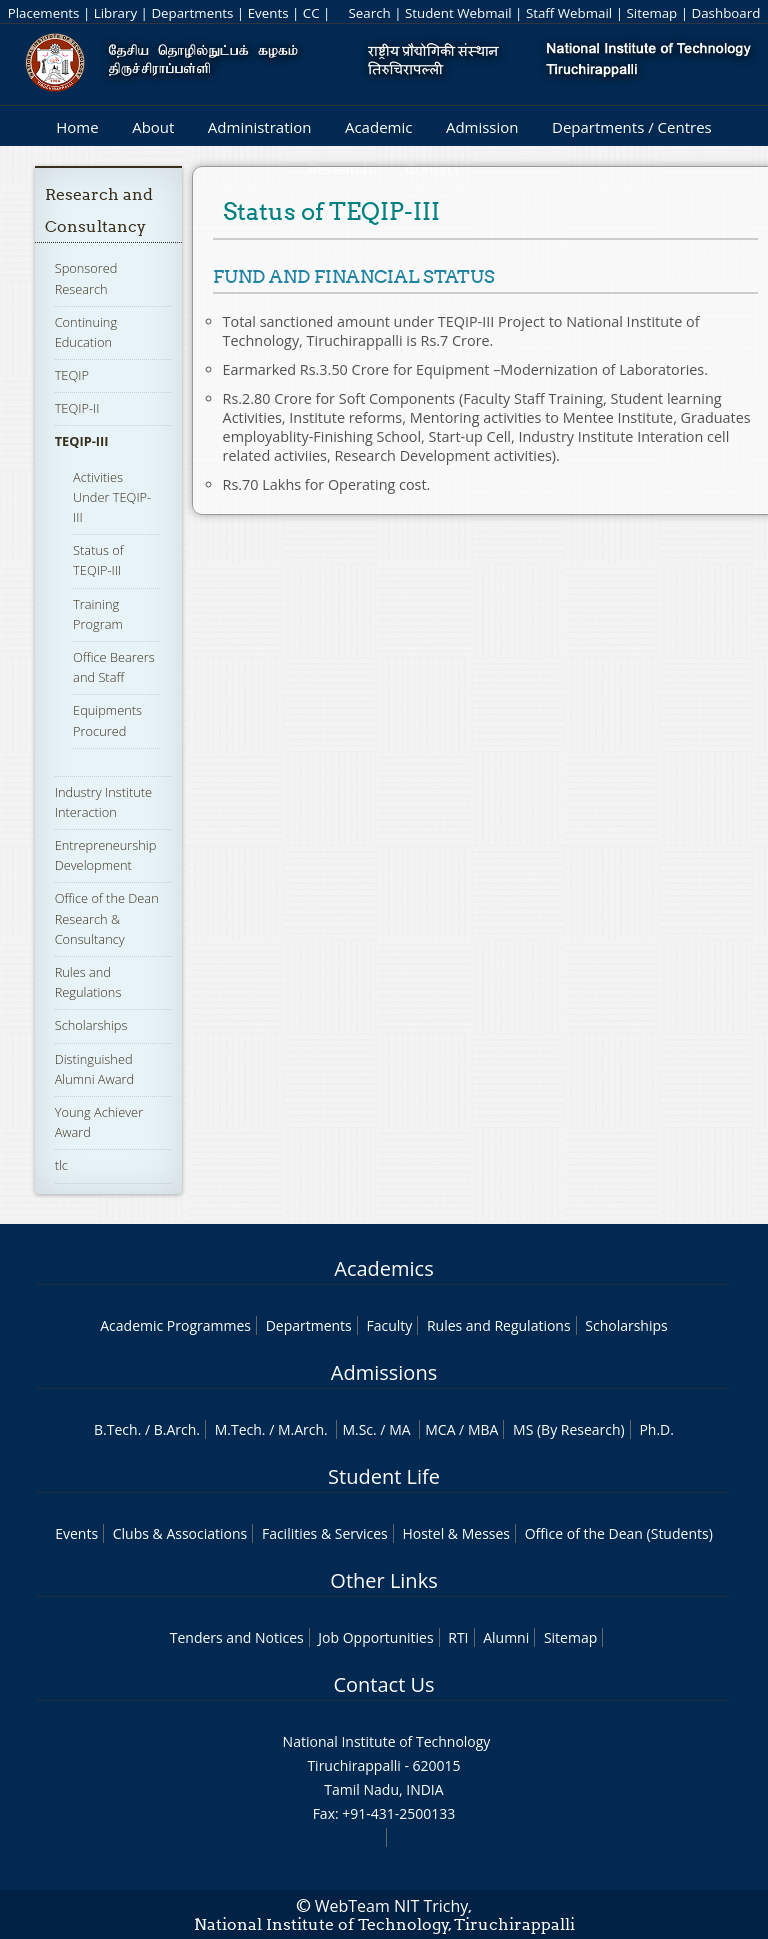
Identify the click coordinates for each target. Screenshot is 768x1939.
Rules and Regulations (88, 982)
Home (77, 127)
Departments (192, 13)
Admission (482, 127)
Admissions (384, 1372)
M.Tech (238, 1429)
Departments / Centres (632, 127)
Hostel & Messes (456, 1533)
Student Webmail (458, 13)
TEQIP (72, 375)
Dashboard (726, 13)
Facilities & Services (325, 1533)
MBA (483, 1429)
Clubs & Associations (180, 1533)
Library (115, 13)
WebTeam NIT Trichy (392, 1906)
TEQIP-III (82, 441)
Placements (44, 13)
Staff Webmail (569, 13)
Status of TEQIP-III (98, 560)
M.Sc (357, 1429)
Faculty (389, 1325)
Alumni (506, 1637)
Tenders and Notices (237, 1637)
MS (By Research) (569, 1429)
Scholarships (91, 1025)
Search (369, 13)
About (153, 127)
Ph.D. (656, 1429)
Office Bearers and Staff (114, 667)
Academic (378, 127)
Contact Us (383, 1684)
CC (311, 13)
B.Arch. (177, 1429)
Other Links (383, 1580)
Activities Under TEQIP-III (112, 497)
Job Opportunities (375, 1637)
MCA (440, 1429)
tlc (61, 1165)
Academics (383, 1268)
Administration (260, 127)
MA (399, 1429)
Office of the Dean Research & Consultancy (107, 918)
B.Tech (116, 1429)
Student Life (384, 1476)
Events (268, 13)
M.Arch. (303, 1429)
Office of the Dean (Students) (619, 1533)
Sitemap (651, 13)
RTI (458, 1637)
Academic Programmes (175, 1325)
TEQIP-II (77, 408)
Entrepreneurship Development (106, 855)
